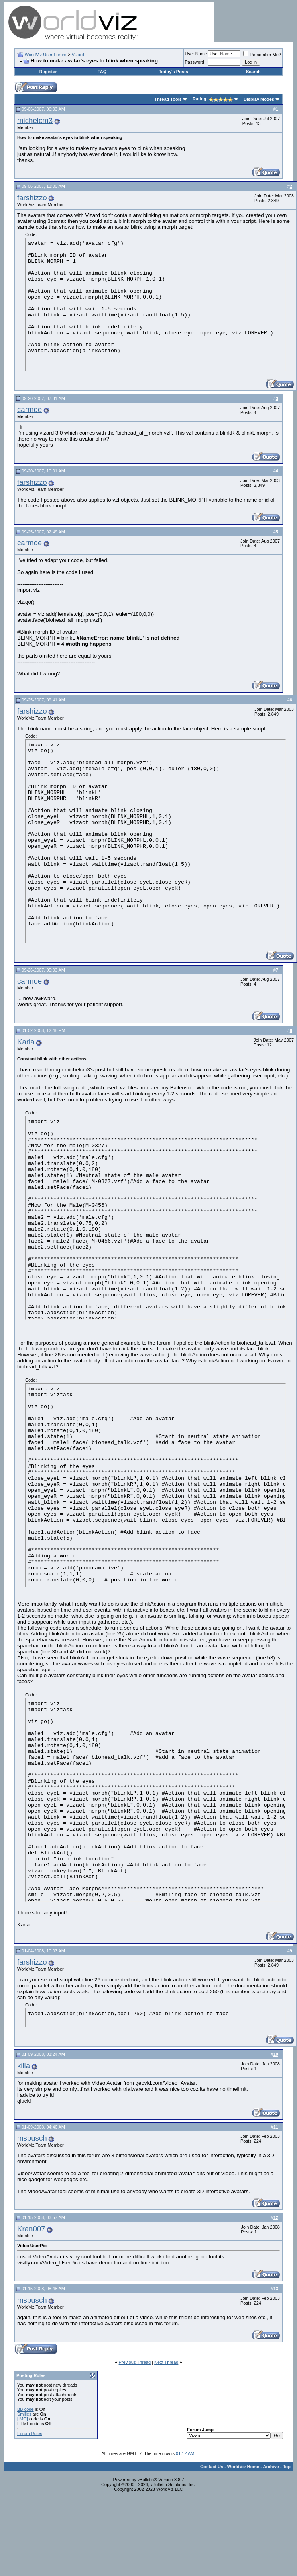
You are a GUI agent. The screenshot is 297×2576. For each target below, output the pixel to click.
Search (253, 71)
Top (287, 2466)
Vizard (78, 54)
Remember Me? (262, 54)
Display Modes (259, 99)
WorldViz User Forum (46, 54)
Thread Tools (168, 99)
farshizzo (32, 197)
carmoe (29, 409)
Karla (26, 1042)
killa (23, 2065)
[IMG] (22, 2418)
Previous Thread (135, 2362)
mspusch (32, 2138)
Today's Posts (173, 71)
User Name (196, 53)
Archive (271, 2466)
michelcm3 (35, 120)
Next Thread (166, 2362)
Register (48, 71)
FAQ (102, 71)
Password (194, 62)
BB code (25, 2409)
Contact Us (211, 2466)
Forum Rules (29, 2433)
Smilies (24, 2414)
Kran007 (31, 2229)
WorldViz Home (243, 2466)
